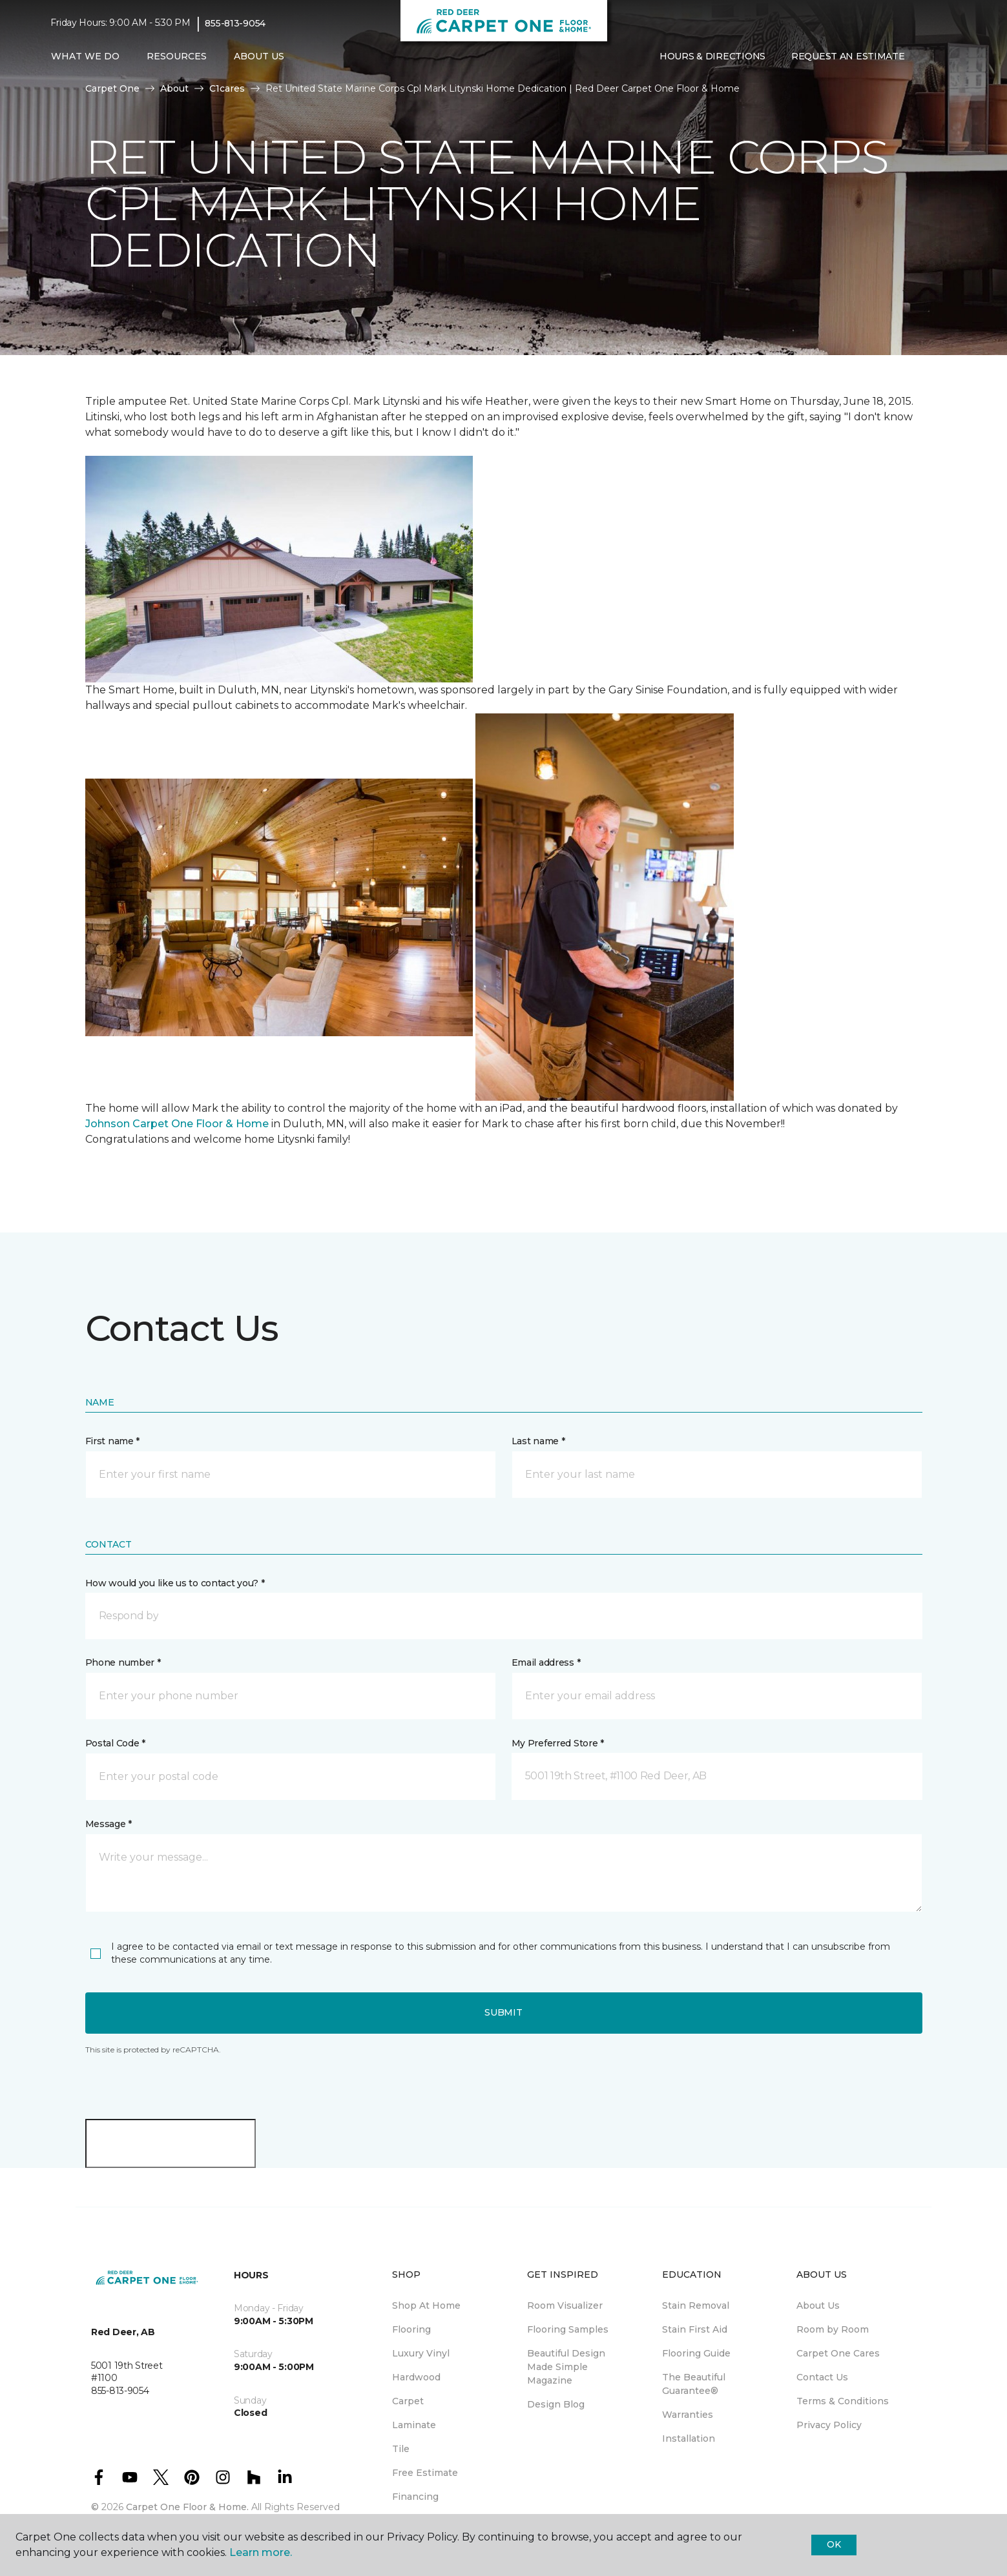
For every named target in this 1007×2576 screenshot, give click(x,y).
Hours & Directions (712, 56)
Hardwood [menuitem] (416, 2377)
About (174, 88)
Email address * (546, 1662)
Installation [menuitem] (688, 2438)
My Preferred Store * (558, 1743)
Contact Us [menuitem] (822, 2377)
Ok (833, 2544)
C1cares (227, 88)
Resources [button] (177, 56)
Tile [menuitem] (401, 2449)
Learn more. (260, 2552)
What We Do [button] (85, 56)
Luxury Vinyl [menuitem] (421, 2353)
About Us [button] (259, 56)
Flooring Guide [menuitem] (696, 2353)
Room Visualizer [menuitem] (565, 2305)
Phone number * (123, 1662)
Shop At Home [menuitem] (426, 2305)
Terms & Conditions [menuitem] (842, 2401)
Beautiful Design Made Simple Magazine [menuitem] (566, 2366)
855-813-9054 (235, 23)
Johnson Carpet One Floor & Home (177, 1124)
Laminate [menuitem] (414, 2425)
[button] (928, 57)
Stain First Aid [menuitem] (694, 2329)
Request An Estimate (848, 56)
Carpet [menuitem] (408, 2401)
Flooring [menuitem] (411, 2329)
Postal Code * (115, 1743)
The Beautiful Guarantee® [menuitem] (693, 2384)
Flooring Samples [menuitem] (567, 2329)
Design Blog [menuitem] (556, 2404)
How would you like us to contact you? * (175, 1583)
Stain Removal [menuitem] (695, 2305)
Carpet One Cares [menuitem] (838, 2353)
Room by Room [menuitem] (832, 2329)
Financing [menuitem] (415, 2496)
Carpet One (112, 88)
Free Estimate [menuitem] (425, 2473)
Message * (108, 1823)
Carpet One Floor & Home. (187, 2507)
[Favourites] (943, 57)
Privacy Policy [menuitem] (829, 2425)
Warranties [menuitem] (687, 2414)
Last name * (538, 1441)
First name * (112, 1441)
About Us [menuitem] (818, 2305)
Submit (503, 2012)
